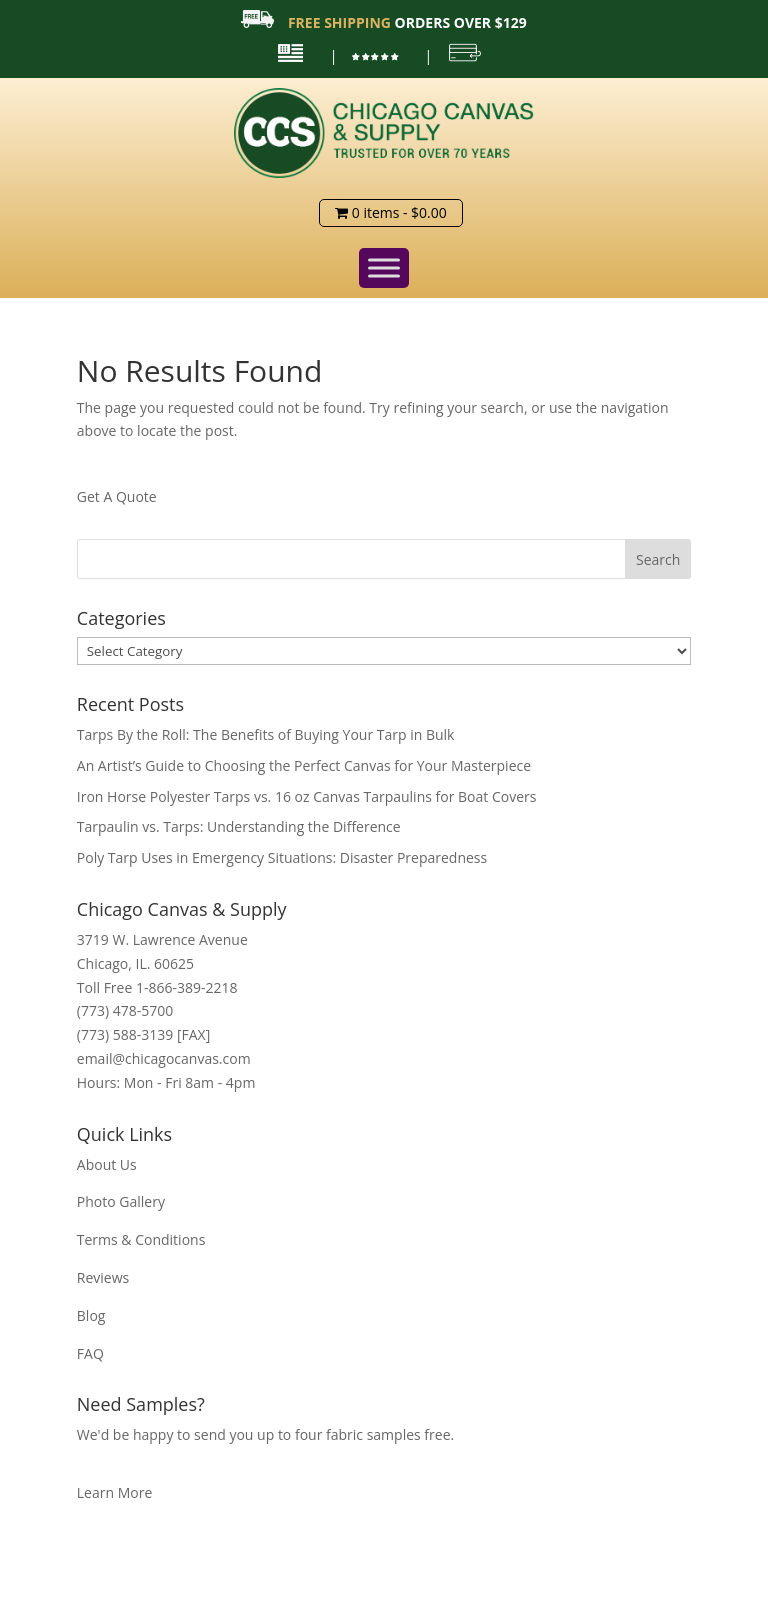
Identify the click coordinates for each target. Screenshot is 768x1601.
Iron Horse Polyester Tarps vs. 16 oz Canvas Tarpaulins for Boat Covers (307, 796)
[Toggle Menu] (384, 267)
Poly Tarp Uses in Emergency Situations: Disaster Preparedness (282, 857)
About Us (107, 1164)
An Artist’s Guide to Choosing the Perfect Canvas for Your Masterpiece (304, 765)
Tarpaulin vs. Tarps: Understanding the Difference (239, 826)
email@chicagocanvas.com (164, 1058)
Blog (91, 1315)
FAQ (90, 1353)
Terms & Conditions (141, 1239)
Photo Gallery (121, 1201)
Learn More (115, 1492)
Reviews (103, 1277)
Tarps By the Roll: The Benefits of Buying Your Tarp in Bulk (266, 734)
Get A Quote (117, 496)
